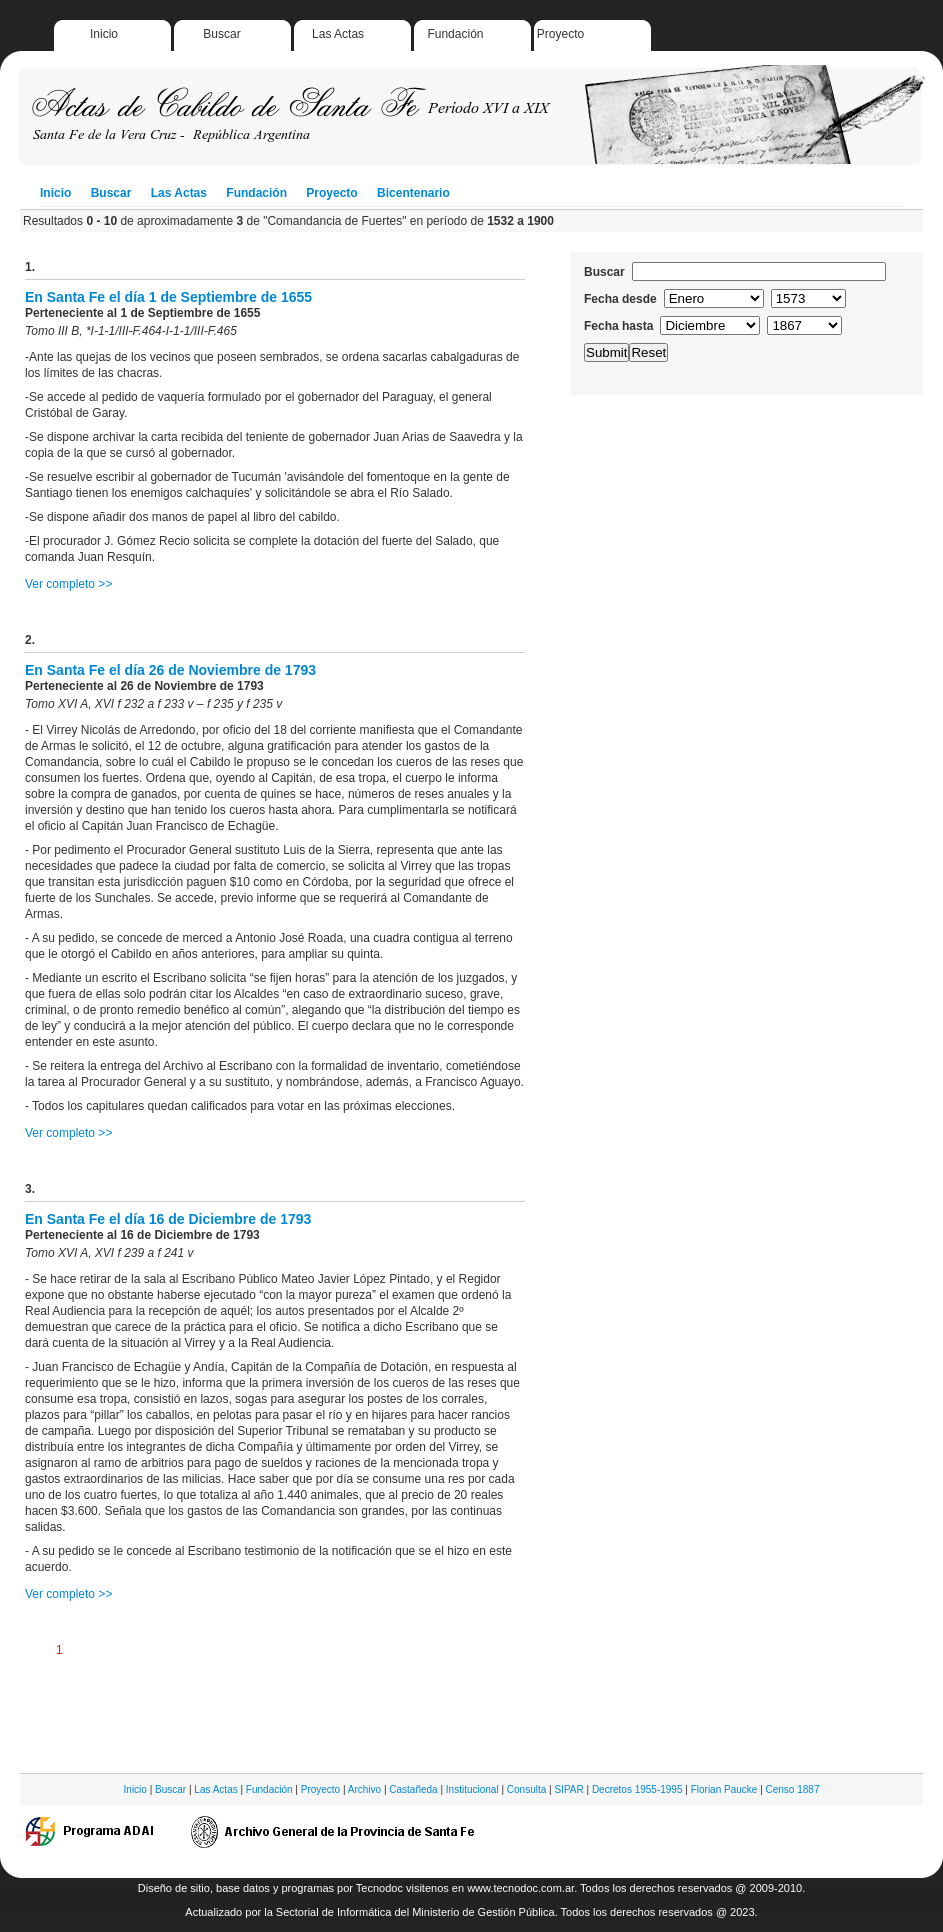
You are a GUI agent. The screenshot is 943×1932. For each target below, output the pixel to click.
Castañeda (413, 1789)
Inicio (104, 34)
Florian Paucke (724, 1789)
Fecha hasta (618, 326)
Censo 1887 (793, 1789)
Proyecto (560, 34)
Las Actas (338, 34)
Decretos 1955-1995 (637, 1789)
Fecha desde (620, 299)
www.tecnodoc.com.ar (520, 1888)
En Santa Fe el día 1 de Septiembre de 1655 (168, 297)
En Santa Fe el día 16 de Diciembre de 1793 (168, 1219)
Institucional (472, 1789)
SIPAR (568, 1789)
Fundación (455, 34)
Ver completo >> (68, 584)
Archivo (364, 1789)
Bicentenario (413, 193)
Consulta (526, 1789)
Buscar (221, 34)
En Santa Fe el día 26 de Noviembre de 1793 (170, 670)
